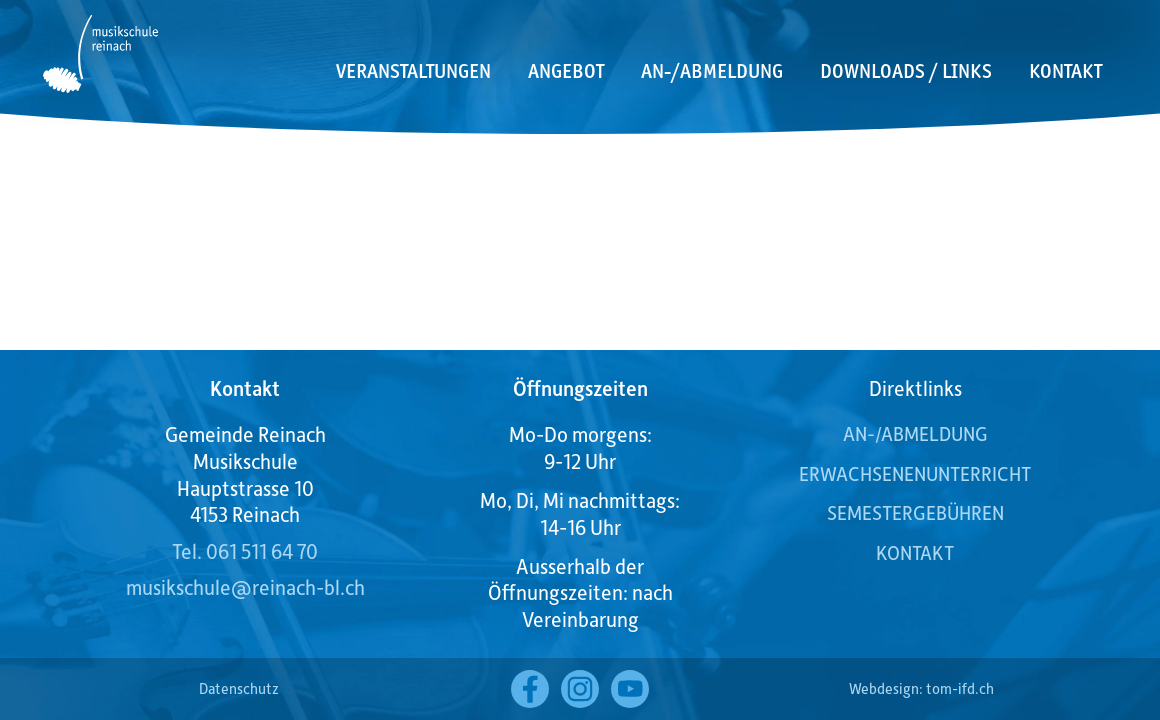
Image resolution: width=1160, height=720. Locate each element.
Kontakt (1065, 71)
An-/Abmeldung (712, 71)
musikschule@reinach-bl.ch (245, 587)
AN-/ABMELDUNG (915, 433)
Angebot (566, 71)
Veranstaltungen (413, 71)
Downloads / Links (906, 71)
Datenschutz (239, 688)
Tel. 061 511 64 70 (245, 551)
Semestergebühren (915, 512)
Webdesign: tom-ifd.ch (921, 688)
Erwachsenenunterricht (915, 473)
